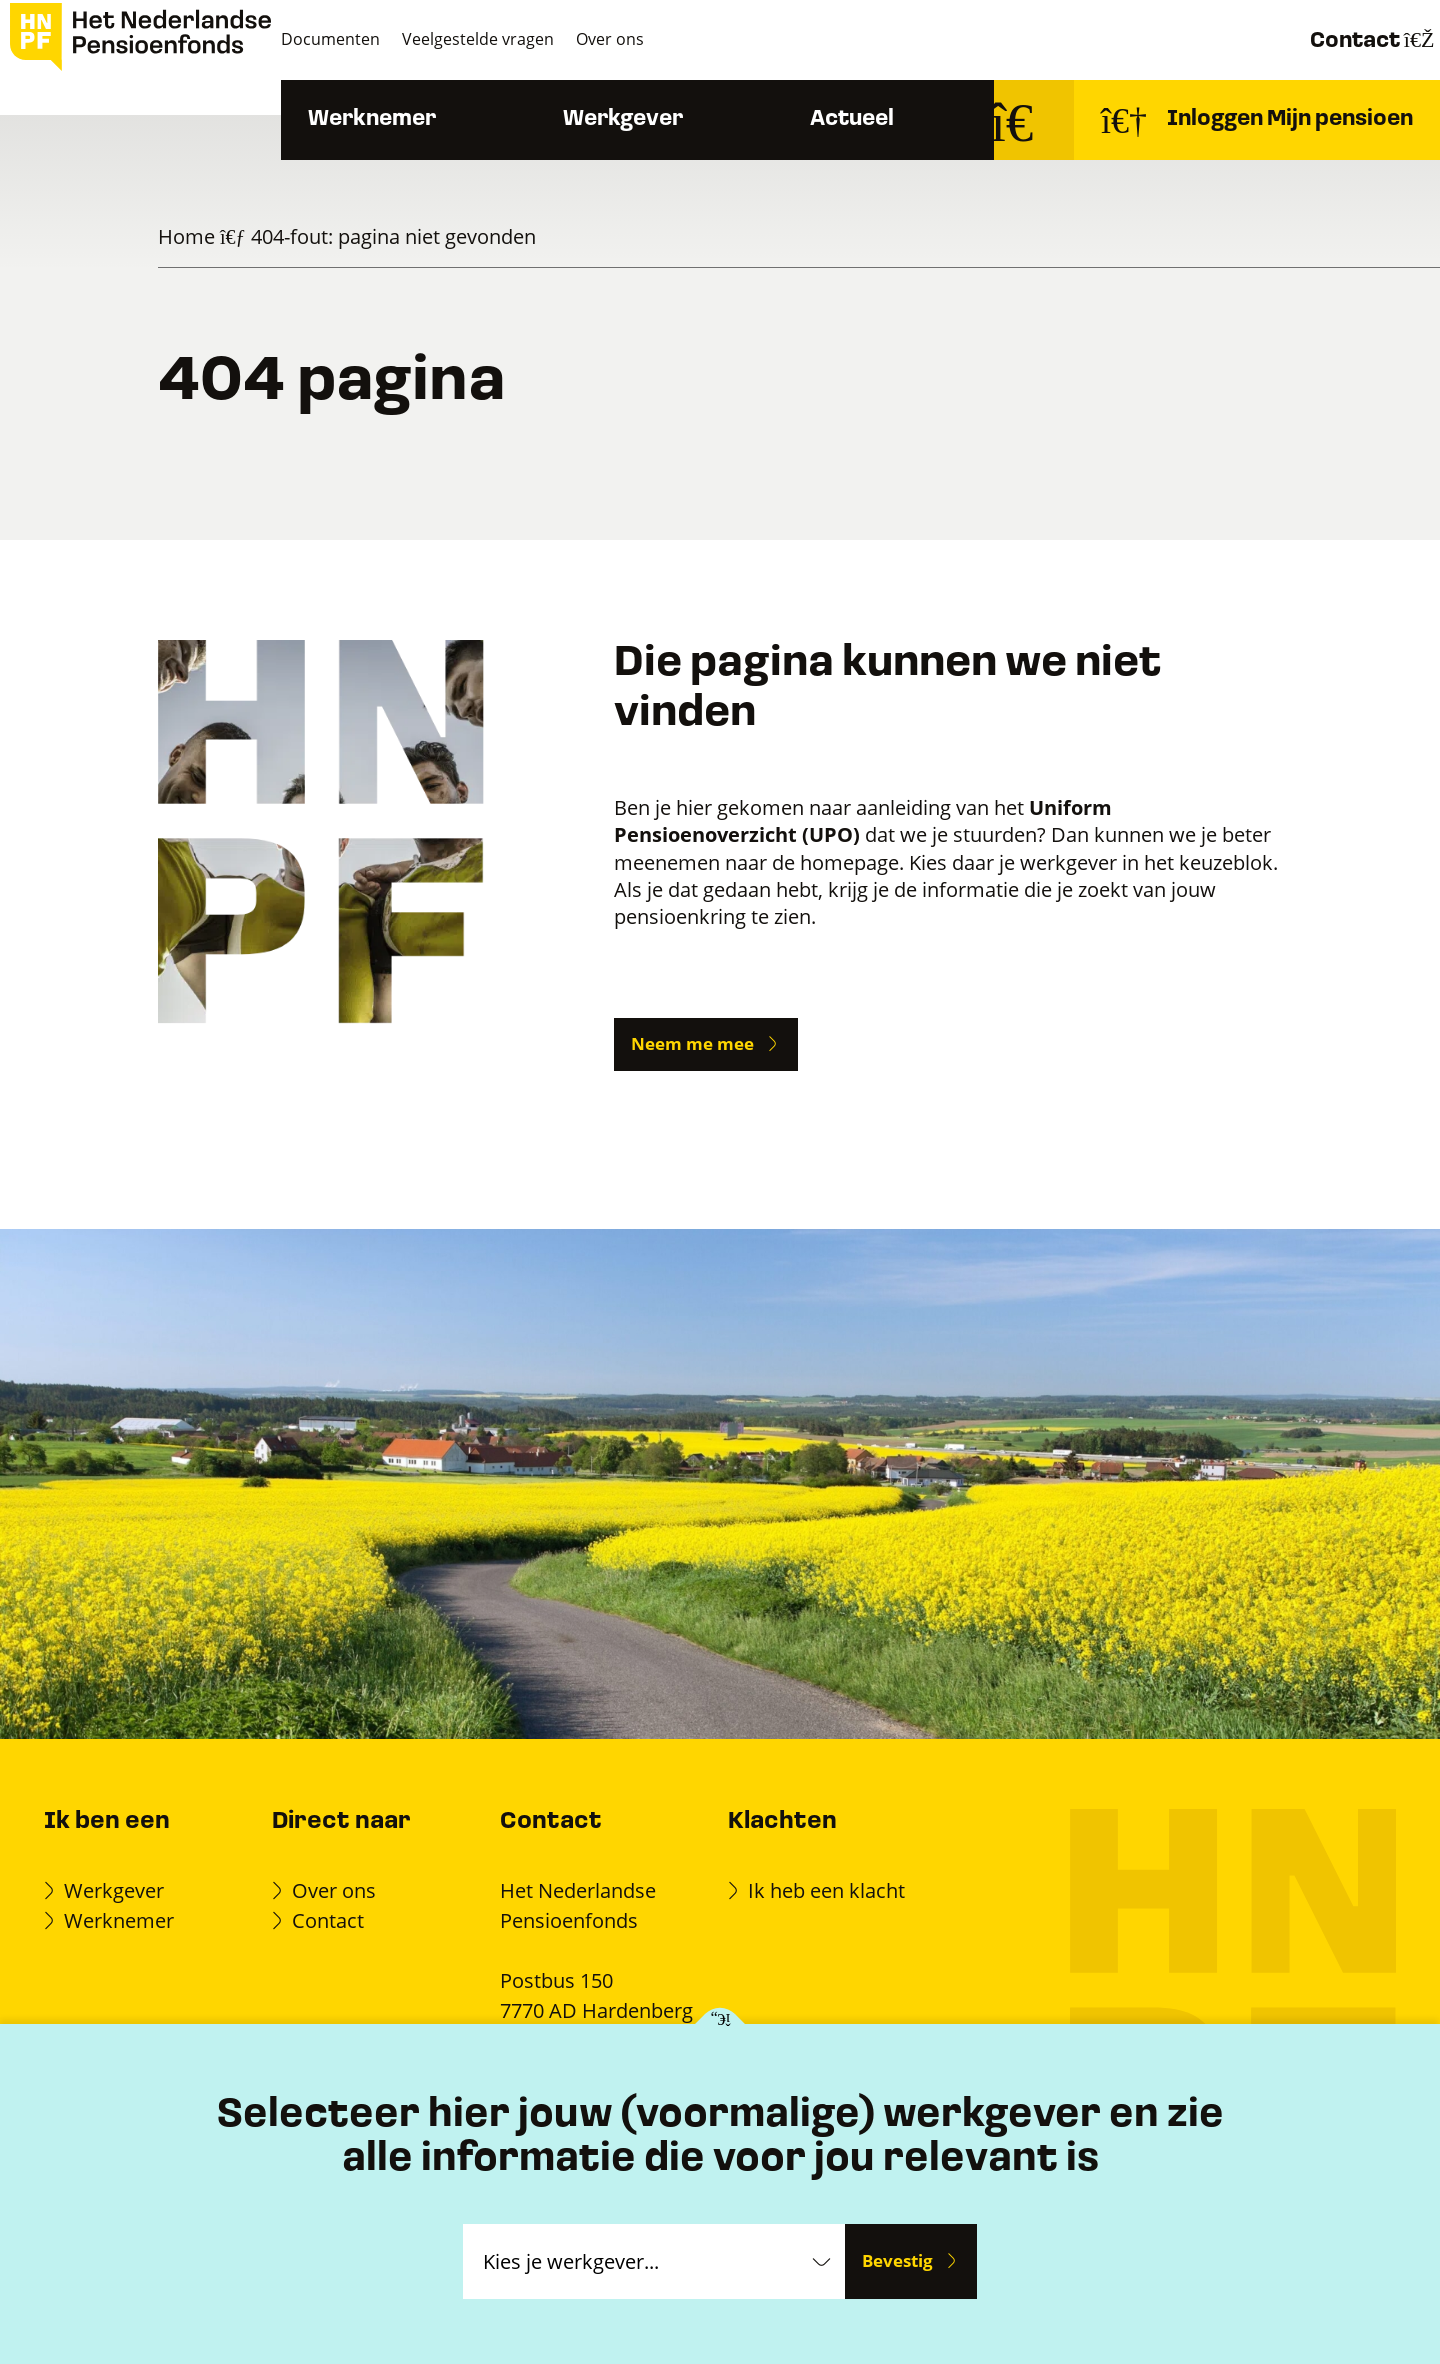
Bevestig (897, 2260)
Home (186, 236)
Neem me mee (692, 1043)
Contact (1333, 40)
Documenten (376, 39)
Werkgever (669, 119)
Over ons (682, 39)
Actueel (898, 119)
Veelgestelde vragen (537, 39)
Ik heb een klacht (826, 1890)
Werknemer (418, 119)
